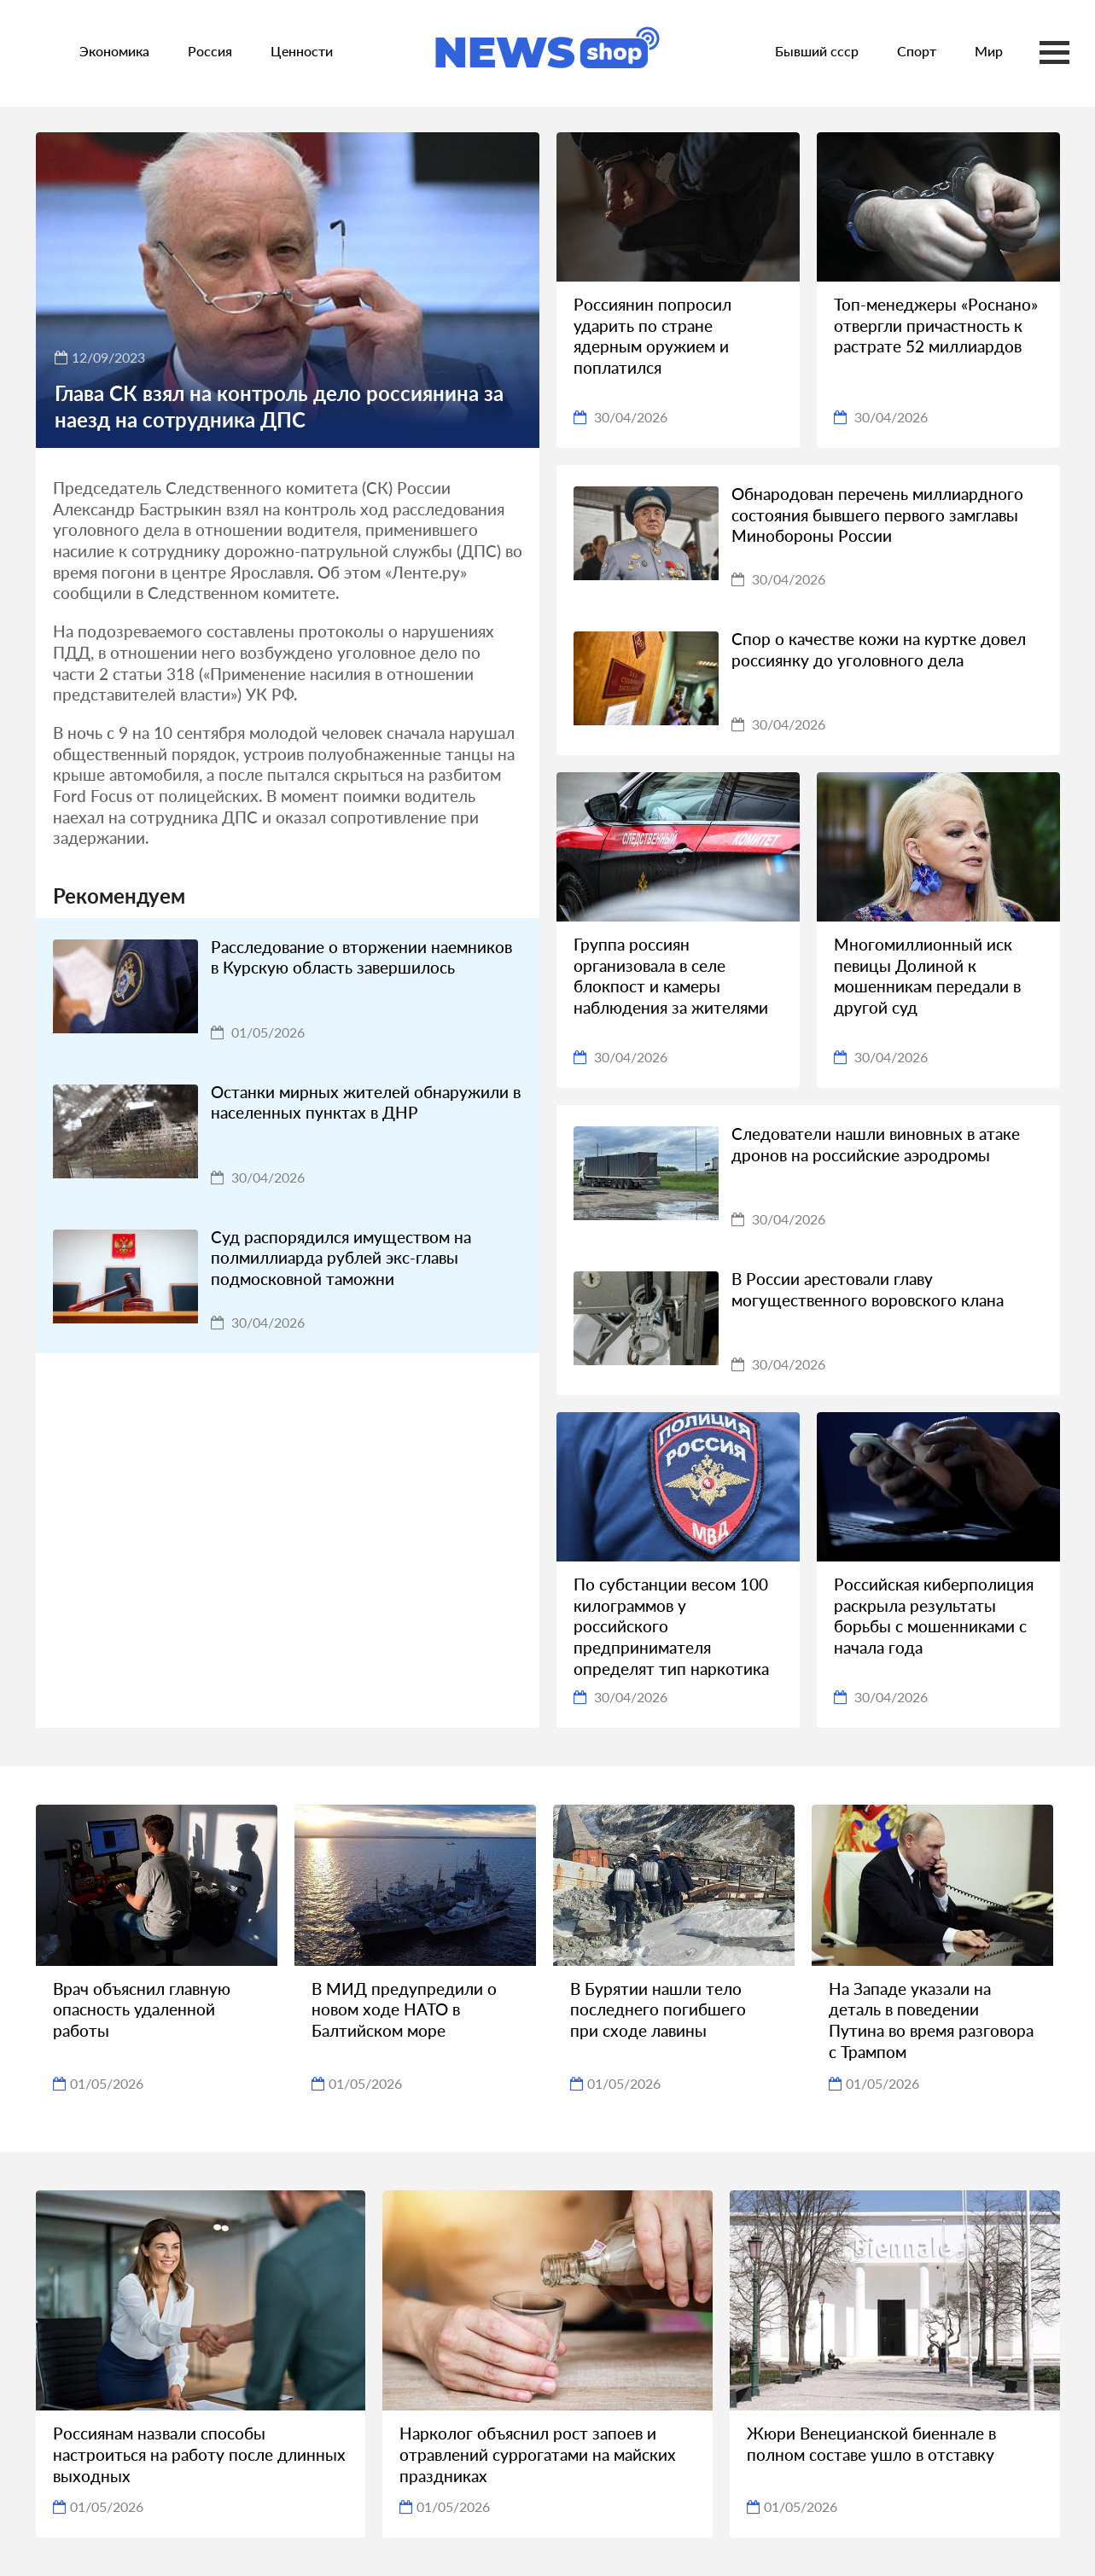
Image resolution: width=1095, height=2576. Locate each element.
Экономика (114, 51)
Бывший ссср (817, 51)
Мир (989, 51)
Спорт (916, 51)
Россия (210, 51)
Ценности (302, 51)
